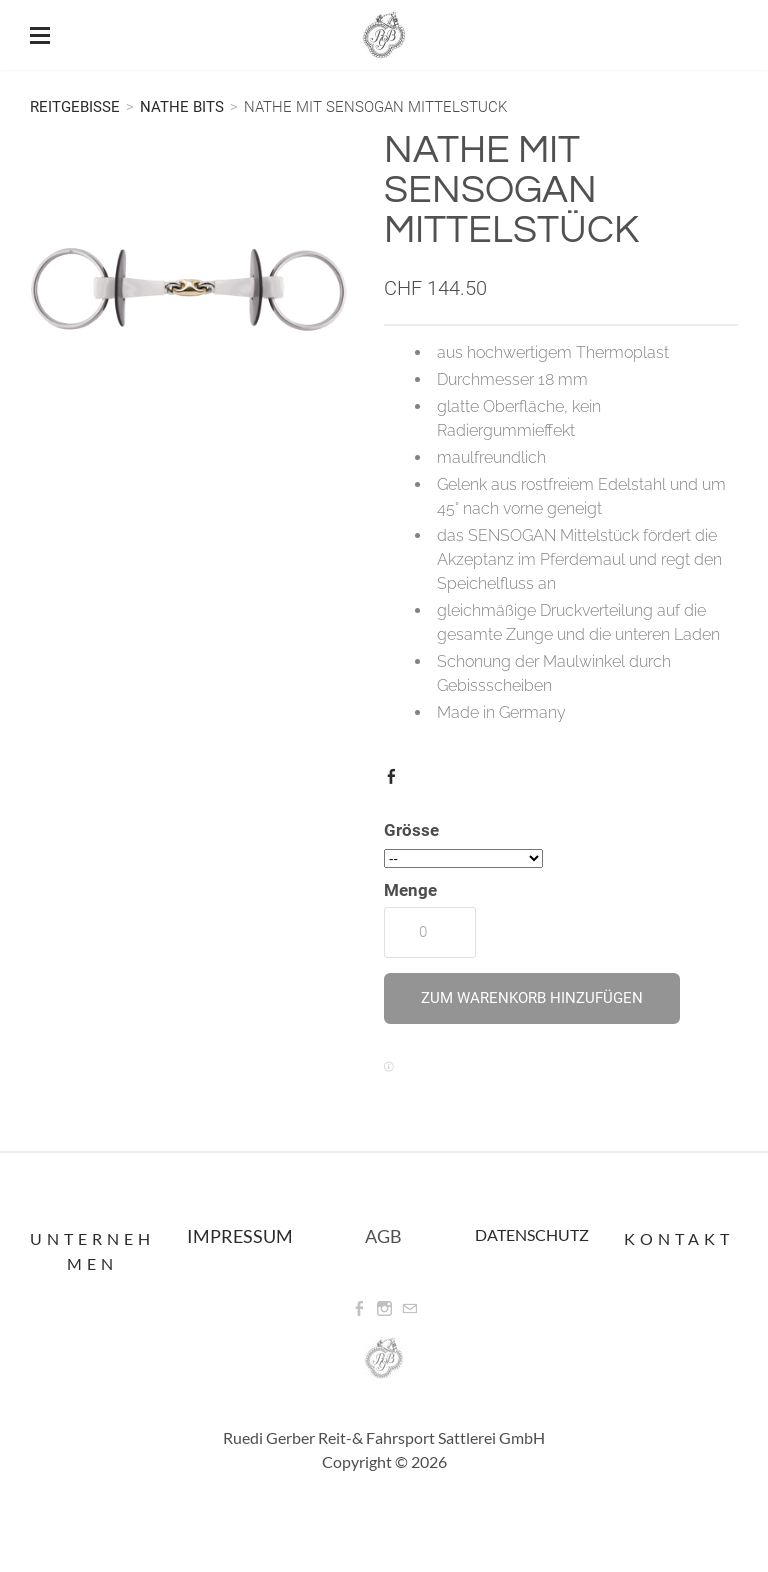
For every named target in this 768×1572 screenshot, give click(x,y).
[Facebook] (359, 1309)
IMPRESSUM (240, 1236)
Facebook (396, 781)
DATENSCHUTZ (532, 1234)
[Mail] (409, 1309)
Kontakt (679, 1238)
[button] (532, 998)
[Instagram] (384, 1309)
